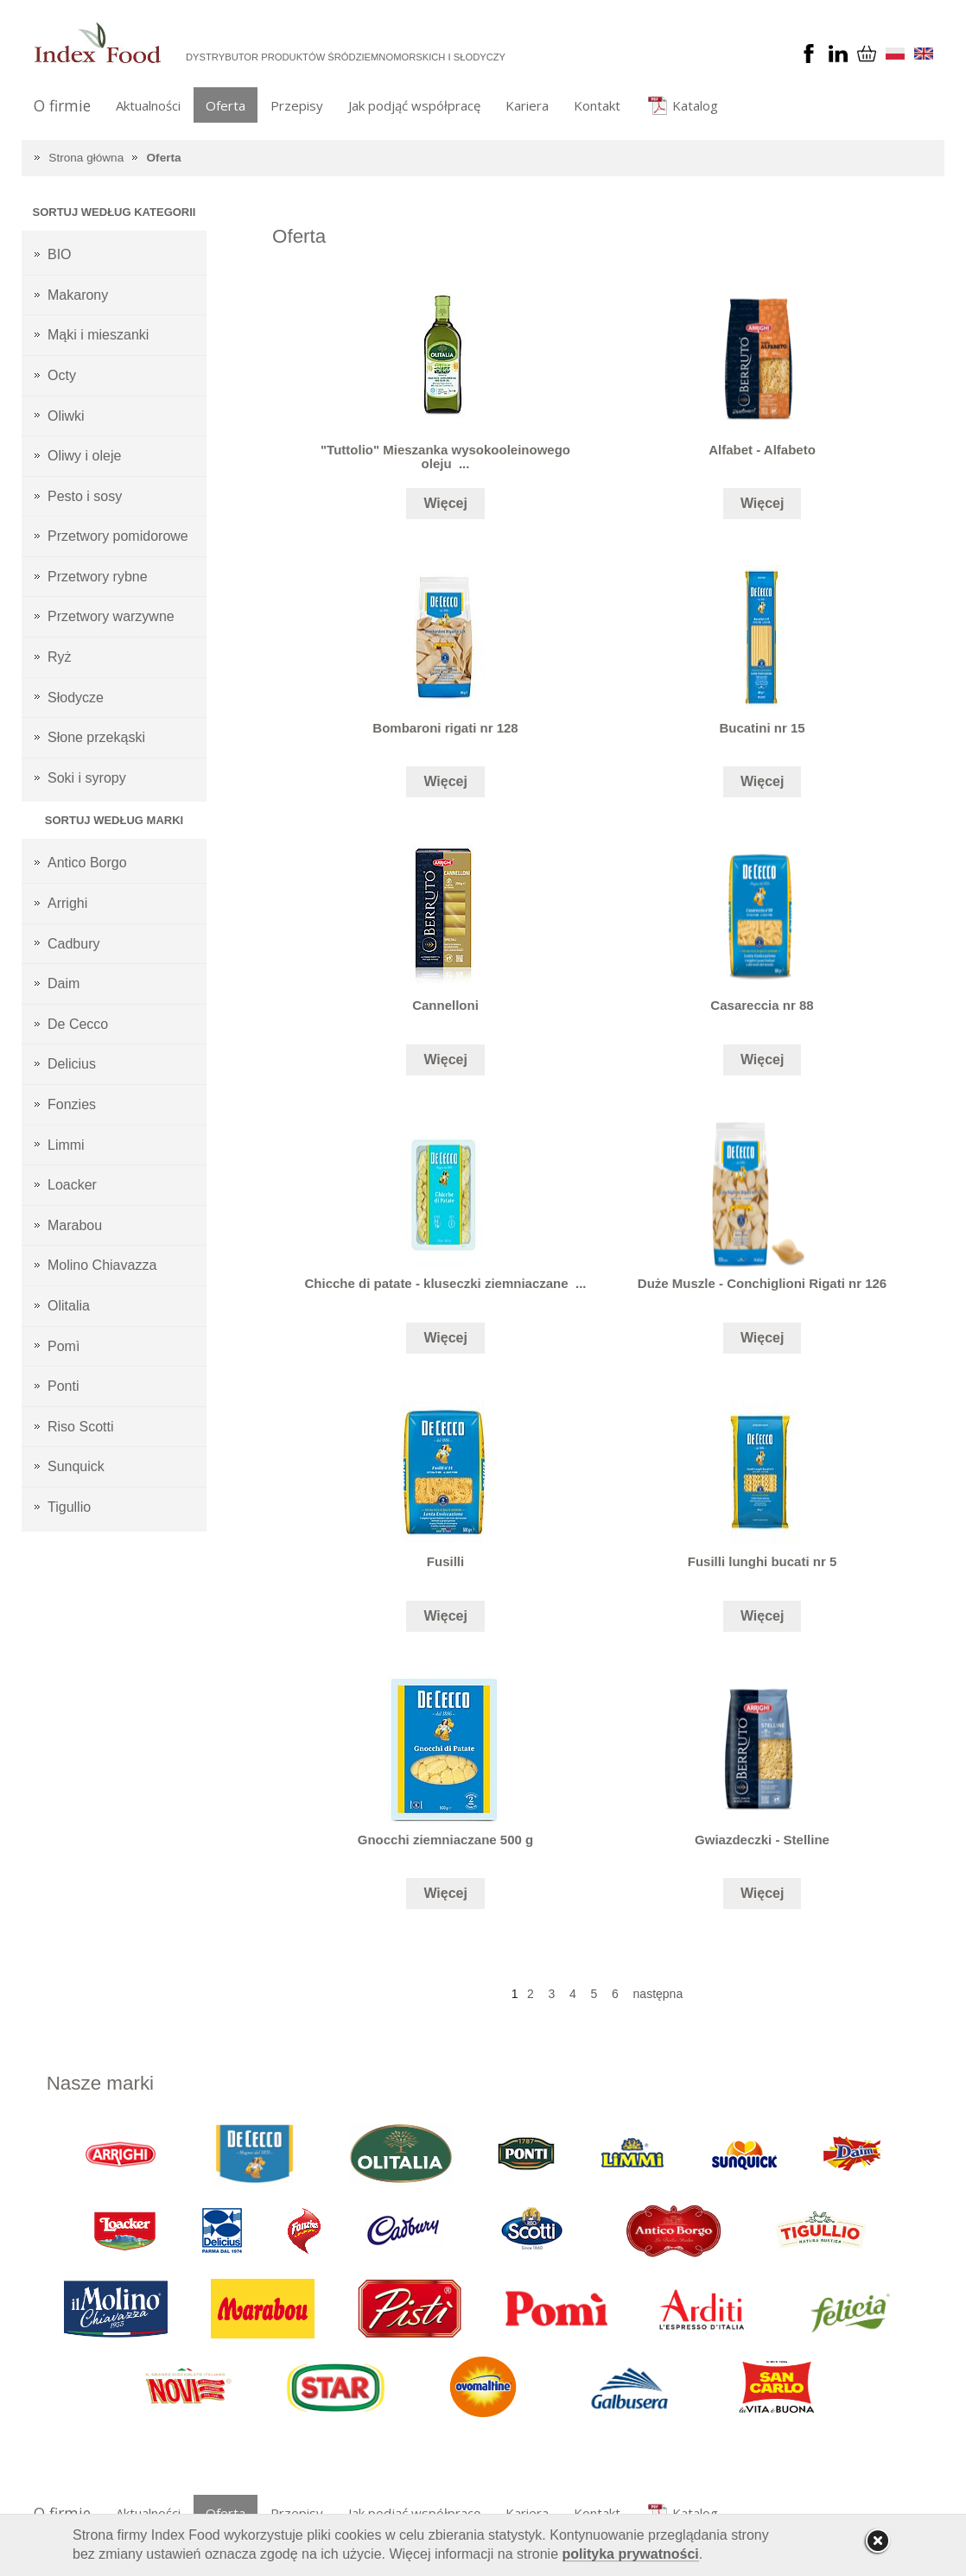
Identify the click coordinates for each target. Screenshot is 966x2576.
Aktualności (148, 105)
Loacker (72, 1184)
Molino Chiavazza (102, 1265)
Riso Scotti (80, 1426)
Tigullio (69, 1507)
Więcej (445, 503)
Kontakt (597, 105)
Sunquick (76, 1466)
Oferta (225, 105)
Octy (62, 375)
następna (658, 1994)
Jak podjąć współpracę (414, 105)
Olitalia (69, 1305)
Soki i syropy (87, 778)
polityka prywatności (630, 2554)
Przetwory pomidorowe (118, 536)
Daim (63, 983)
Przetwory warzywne (111, 616)
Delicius (72, 1063)
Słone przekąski (96, 737)
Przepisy (296, 105)
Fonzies (72, 1104)
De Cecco (78, 1024)
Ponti (63, 1386)
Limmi (66, 1145)
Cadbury (73, 943)
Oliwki (66, 416)
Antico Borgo (87, 862)
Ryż (60, 657)
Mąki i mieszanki (98, 334)
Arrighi (67, 903)
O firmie (62, 105)
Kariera (527, 105)
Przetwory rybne (98, 576)
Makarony (78, 295)
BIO (60, 254)
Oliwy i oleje (84, 455)
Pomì (63, 1346)
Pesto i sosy (85, 496)
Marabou (75, 1225)
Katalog (695, 105)
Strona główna (86, 157)
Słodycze (76, 697)
